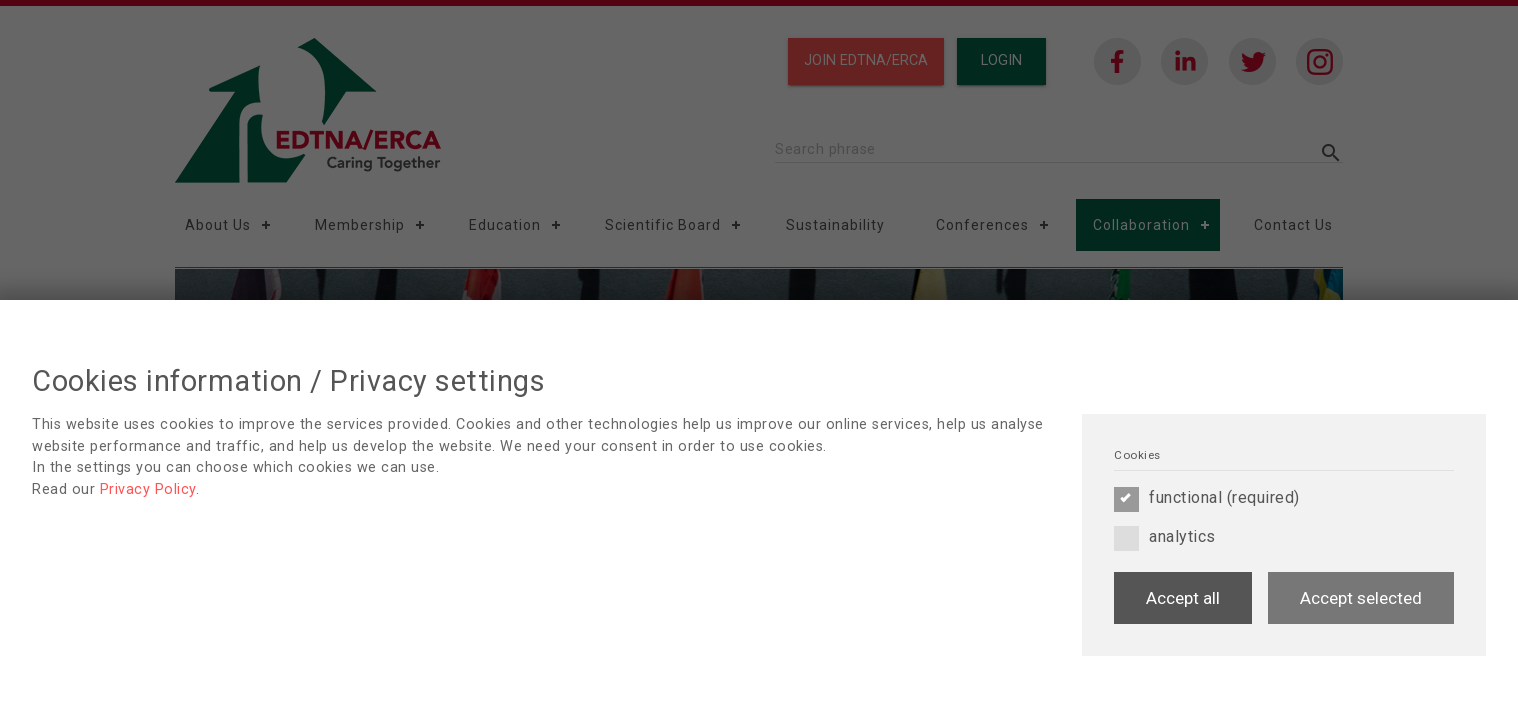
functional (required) (1207, 498)
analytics (1165, 537)
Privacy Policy (148, 489)
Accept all (1183, 598)
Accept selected (1361, 598)
